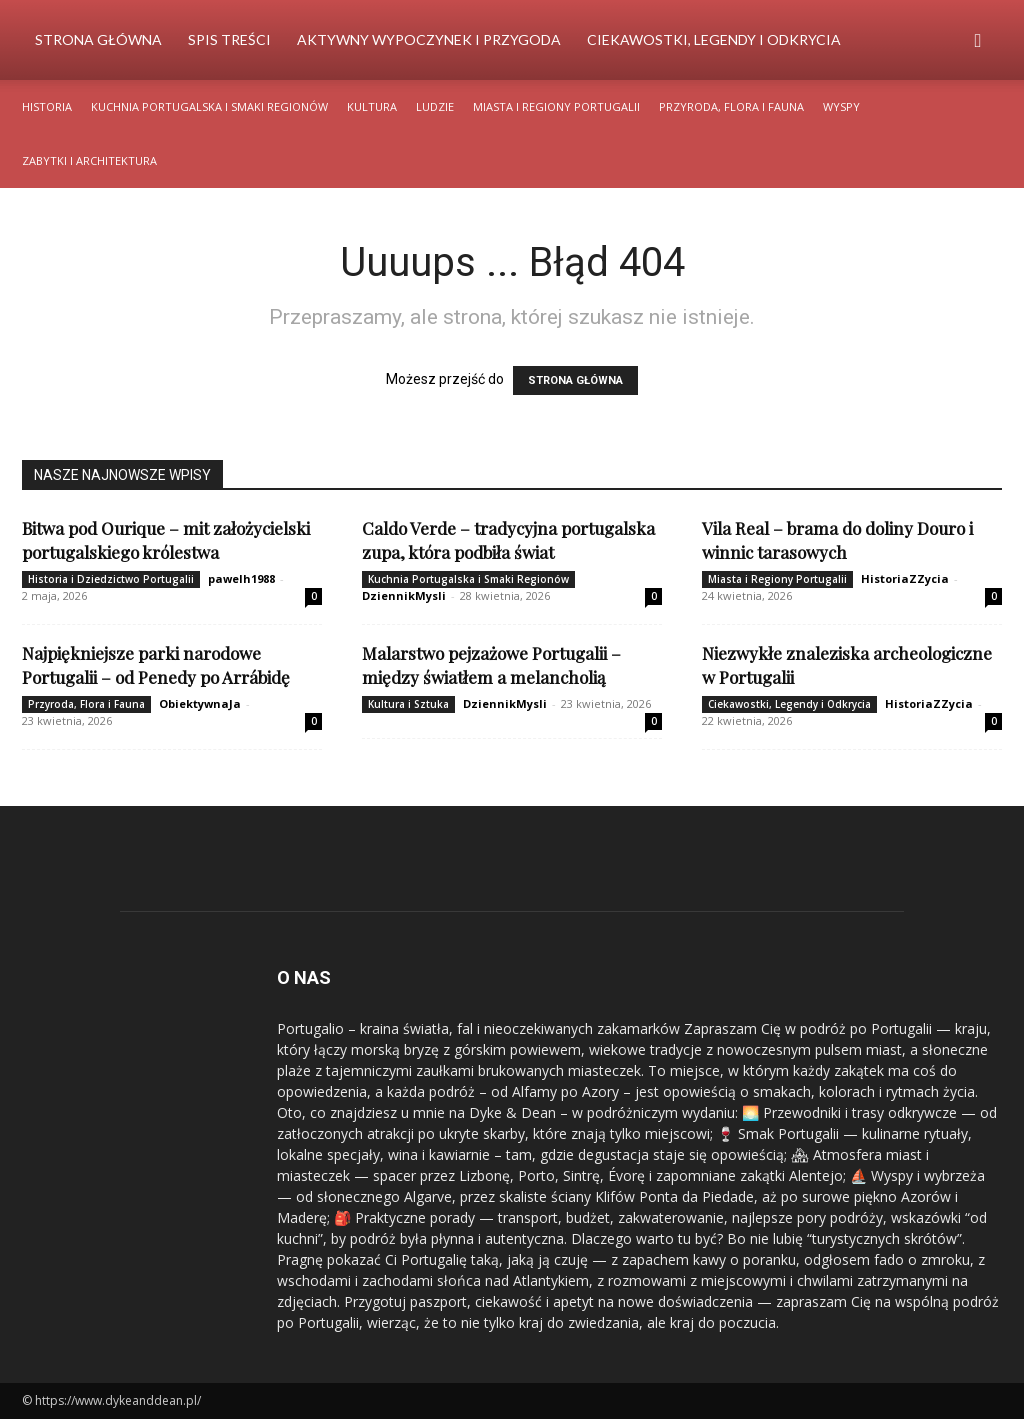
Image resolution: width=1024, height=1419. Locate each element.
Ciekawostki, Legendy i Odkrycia (714, 39)
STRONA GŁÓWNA (575, 380)
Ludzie (435, 106)
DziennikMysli (404, 595)
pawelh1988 (241, 578)
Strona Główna (98, 39)
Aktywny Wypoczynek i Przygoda (429, 39)
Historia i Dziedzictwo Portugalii (111, 579)
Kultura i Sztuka (408, 704)
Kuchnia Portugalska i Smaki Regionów (209, 106)
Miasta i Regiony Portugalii (556, 106)
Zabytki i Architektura (89, 160)
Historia (47, 106)
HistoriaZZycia (905, 578)
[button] (978, 41)
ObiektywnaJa (200, 703)
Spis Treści (229, 39)
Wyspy (841, 106)
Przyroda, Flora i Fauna (731, 106)
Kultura (372, 106)
